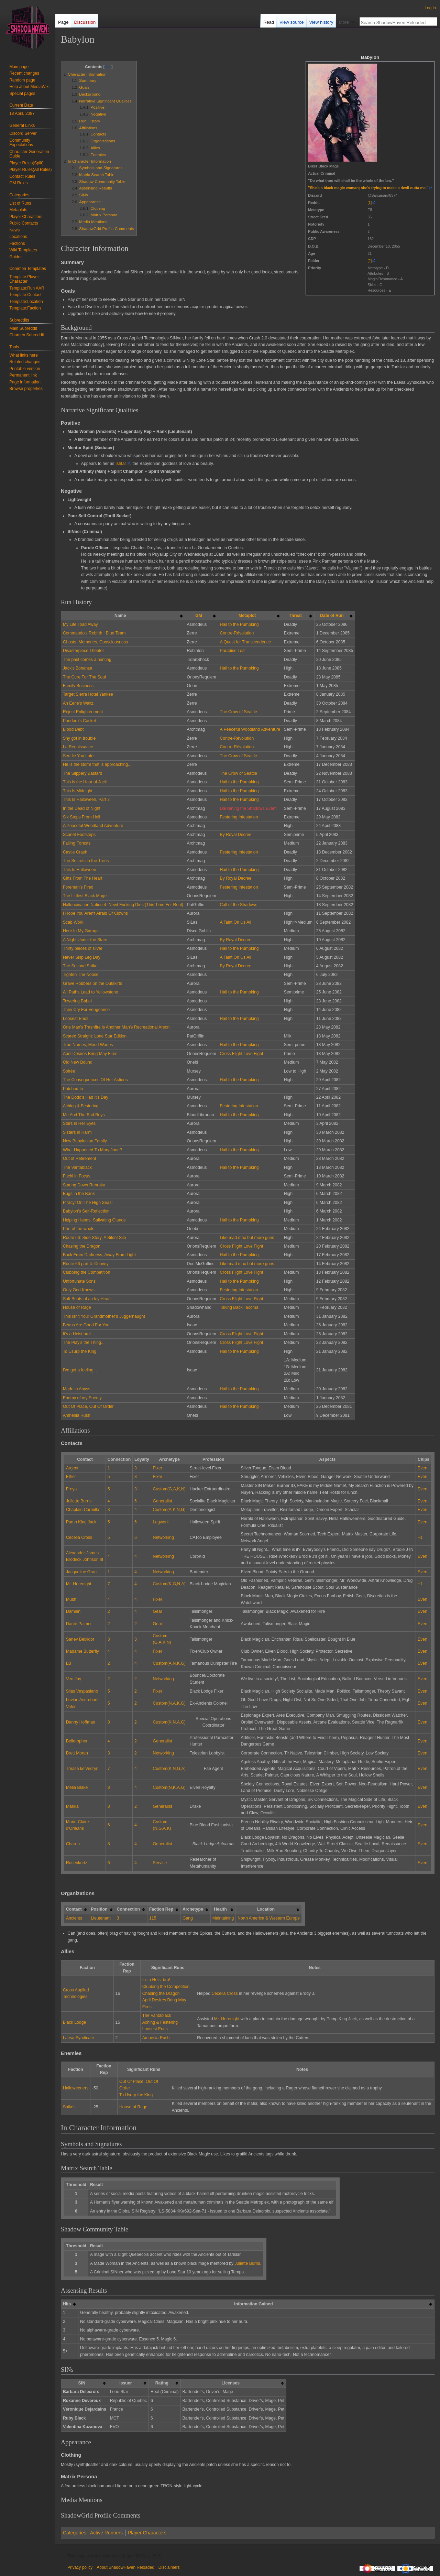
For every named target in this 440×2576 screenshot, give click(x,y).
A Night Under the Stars (85, 939)
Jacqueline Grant (82, 1571)
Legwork (161, 1522)
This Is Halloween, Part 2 (86, 799)
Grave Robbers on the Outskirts (92, 983)
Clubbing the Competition (86, 1272)
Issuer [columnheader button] (125, 2383)
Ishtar (121, 463)
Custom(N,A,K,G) (169, 1703)
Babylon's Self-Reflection (86, 1211)
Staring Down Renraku (84, 1185)
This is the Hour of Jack (85, 782)
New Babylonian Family (85, 1141)
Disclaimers (169, 2567)
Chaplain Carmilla (82, 1509)
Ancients (74, 1918)
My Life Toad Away (80, 624)
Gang (188, 1918)
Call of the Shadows (238, 904)
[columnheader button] (201, 615)
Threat (295, 615)
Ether (71, 1476)
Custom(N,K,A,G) (169, 1787)
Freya (71, 1489)
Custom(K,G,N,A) (169, 1584)
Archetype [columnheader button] (193, 1909)
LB (68, 1663)
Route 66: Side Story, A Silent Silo (94, 1237)
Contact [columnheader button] (74, 1909)
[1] (369, 202)
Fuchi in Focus (76, 1176)
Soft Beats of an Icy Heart (87, 1298)
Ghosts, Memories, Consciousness (95, 642)
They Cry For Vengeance (86, 1009)
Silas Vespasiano (82, 1691)
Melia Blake (77, 1787)
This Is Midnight (77, 791)
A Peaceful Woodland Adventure (250, 729)
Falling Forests (76, 843)
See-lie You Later (79, 755)
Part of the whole (79, 1228)
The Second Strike (80, 966)
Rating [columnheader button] (161, 2383)
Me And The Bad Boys (84, 1114)
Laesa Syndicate (78, 2037)
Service (160, 1862)
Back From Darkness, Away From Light (99, 1254)
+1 (420, 1537)
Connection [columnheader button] (128, 1909)
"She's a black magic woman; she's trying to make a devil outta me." (368, 188)
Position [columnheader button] (99, 1909)
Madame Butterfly (82, 1651)
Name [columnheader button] (120, 615)
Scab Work (73, 922)
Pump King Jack (81, 1522)
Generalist (162, 1501)
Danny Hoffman (80, 1722)
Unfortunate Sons (79, 1281)
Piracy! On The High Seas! (88, 1202)
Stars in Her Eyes (79, 1123)
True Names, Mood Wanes (88, 1044)
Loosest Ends (75, 1018)
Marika (72, 1806)
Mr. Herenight (78, 1584)
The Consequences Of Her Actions (95, 1079)
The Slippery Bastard (82, 773)
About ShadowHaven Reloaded (125, 2567)
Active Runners (106, 2532)
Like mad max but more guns (247, 1237)
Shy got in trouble (79, 738)
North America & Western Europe (269, 1918)
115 (152, 1918)
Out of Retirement (79, 1158)
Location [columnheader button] (266, 1909)
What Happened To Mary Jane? (92, 1150)
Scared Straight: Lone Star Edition (94, 1036)
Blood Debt (73, 729)
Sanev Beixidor (80, 1639)
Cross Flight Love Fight (241, 1053)
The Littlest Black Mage (85, 895)
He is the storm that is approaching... (97, 764)
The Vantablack (77, 1167)
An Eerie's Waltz (78, 703)
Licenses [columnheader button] (231, 2383)
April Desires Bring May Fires (90, 1053)
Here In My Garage (81, 930)
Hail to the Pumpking (239, 624)
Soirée (69, 1071)
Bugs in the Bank (79, 1193)
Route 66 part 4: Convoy (86, 1263)
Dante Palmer (79, 1623)
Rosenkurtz (76, 1862)
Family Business (78, 685)
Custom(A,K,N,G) (169, 1509)
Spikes (69, 2107)
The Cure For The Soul (84, 677)
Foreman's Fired (78, 887)
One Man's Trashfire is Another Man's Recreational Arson (116, 1027)
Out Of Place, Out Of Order (88, 1406)
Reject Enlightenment (83, 711)
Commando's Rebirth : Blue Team (94, 633)
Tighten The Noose (81, 974)
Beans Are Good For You (86, 1325)
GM (198, 615)
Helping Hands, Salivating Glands (94, 1220)
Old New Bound (77, 1062)
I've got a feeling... (80, 1370)
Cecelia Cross (79, 1537)
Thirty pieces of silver (82, 948)
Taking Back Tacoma (239, 1307)
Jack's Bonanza (77, 668)
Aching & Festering (81, 1106)
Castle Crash (75, 852)
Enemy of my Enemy (82, 1397)
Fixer (157, 1468)
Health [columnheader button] (220, 1909)
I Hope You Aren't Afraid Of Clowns (95, 913)
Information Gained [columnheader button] (253, 2304)
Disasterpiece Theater (83, 650)
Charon (73, 1843)
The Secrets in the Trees (86, 860)
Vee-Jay (73, 1678)
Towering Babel (77, 1001)
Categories (74, 2532)
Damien (73, 1611)
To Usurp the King (79, 1351)
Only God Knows (79, 1289)
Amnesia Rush (76, 1415)
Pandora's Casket (79, 720)
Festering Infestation (239, 817)
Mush (71, 1599)
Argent (72, 1468)
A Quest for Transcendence (245, 642)
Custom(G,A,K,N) (169, 1489)
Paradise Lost (233, 650)
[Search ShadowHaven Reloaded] (394, 22)
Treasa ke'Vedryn (82, 1768)
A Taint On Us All (235, 922)
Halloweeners (75, 2088)
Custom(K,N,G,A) (169, 1768)
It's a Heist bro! (77, 1334)
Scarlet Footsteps (79, 834)
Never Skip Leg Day (81, 957)
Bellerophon (77, 1741)
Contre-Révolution (237, 633)
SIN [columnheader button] (81, 2383)
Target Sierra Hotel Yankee (88, 694)
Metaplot (247, 615)
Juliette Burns (78, 1501)
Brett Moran (77, 1753)
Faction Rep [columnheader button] (161, 1909)
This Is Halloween (79, 869)
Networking (163, 1537)
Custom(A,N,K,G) (169, 1663)
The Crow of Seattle (238, 711)
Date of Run (332, 615)
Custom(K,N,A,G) (169, 1722)
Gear (157, 1611)
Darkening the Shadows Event (248, 808)
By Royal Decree (236, 834)
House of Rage (77, 1307)
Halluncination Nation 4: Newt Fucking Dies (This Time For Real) (123, 904)
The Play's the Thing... (83, 1342)
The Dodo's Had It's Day (85, 1097)
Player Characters (147, 2532)
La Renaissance (78, 746)
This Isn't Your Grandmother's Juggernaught (104, 1316)
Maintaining (223, 1918)
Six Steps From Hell (81, 817)
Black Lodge (74, 2022)
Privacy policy (79, 2567)
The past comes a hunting (87, 659)
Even (422, 1468)
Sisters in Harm (77, 1132)
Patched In (73, 1088)
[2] (369, 261)
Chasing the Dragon (81, 1246)
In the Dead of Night (81, 808)
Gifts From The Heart (82, 878)
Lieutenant (100, 1918)
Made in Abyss (76, 1389)
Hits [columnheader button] (67, 2304)
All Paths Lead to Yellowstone (90, 992)
